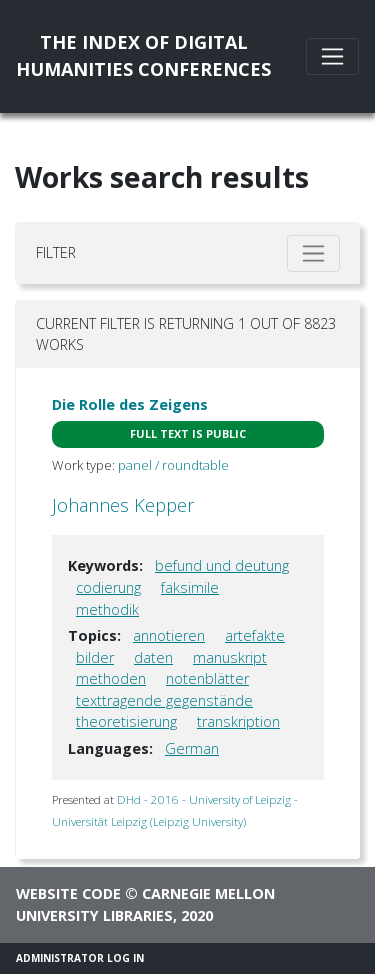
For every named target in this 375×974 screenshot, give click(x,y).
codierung (108, 587)
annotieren (169, 635)
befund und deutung (222, 565)
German (192, 748)
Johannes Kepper (123, 505)
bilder (95, 657)
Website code (68, 893)
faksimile (190, 587)
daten (153, 657)
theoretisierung (126, 721)
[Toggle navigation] (332, 56)
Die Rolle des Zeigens (130, 404)
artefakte (255, 635)
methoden (111, 678)
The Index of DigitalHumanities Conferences (143, 55)
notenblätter (207, 678)
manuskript (230, 657)
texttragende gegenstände (164, 700)
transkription (238, 721)
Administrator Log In (80, 958)
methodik (107, 609)
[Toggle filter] (313, 253)
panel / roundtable (173, 465)
